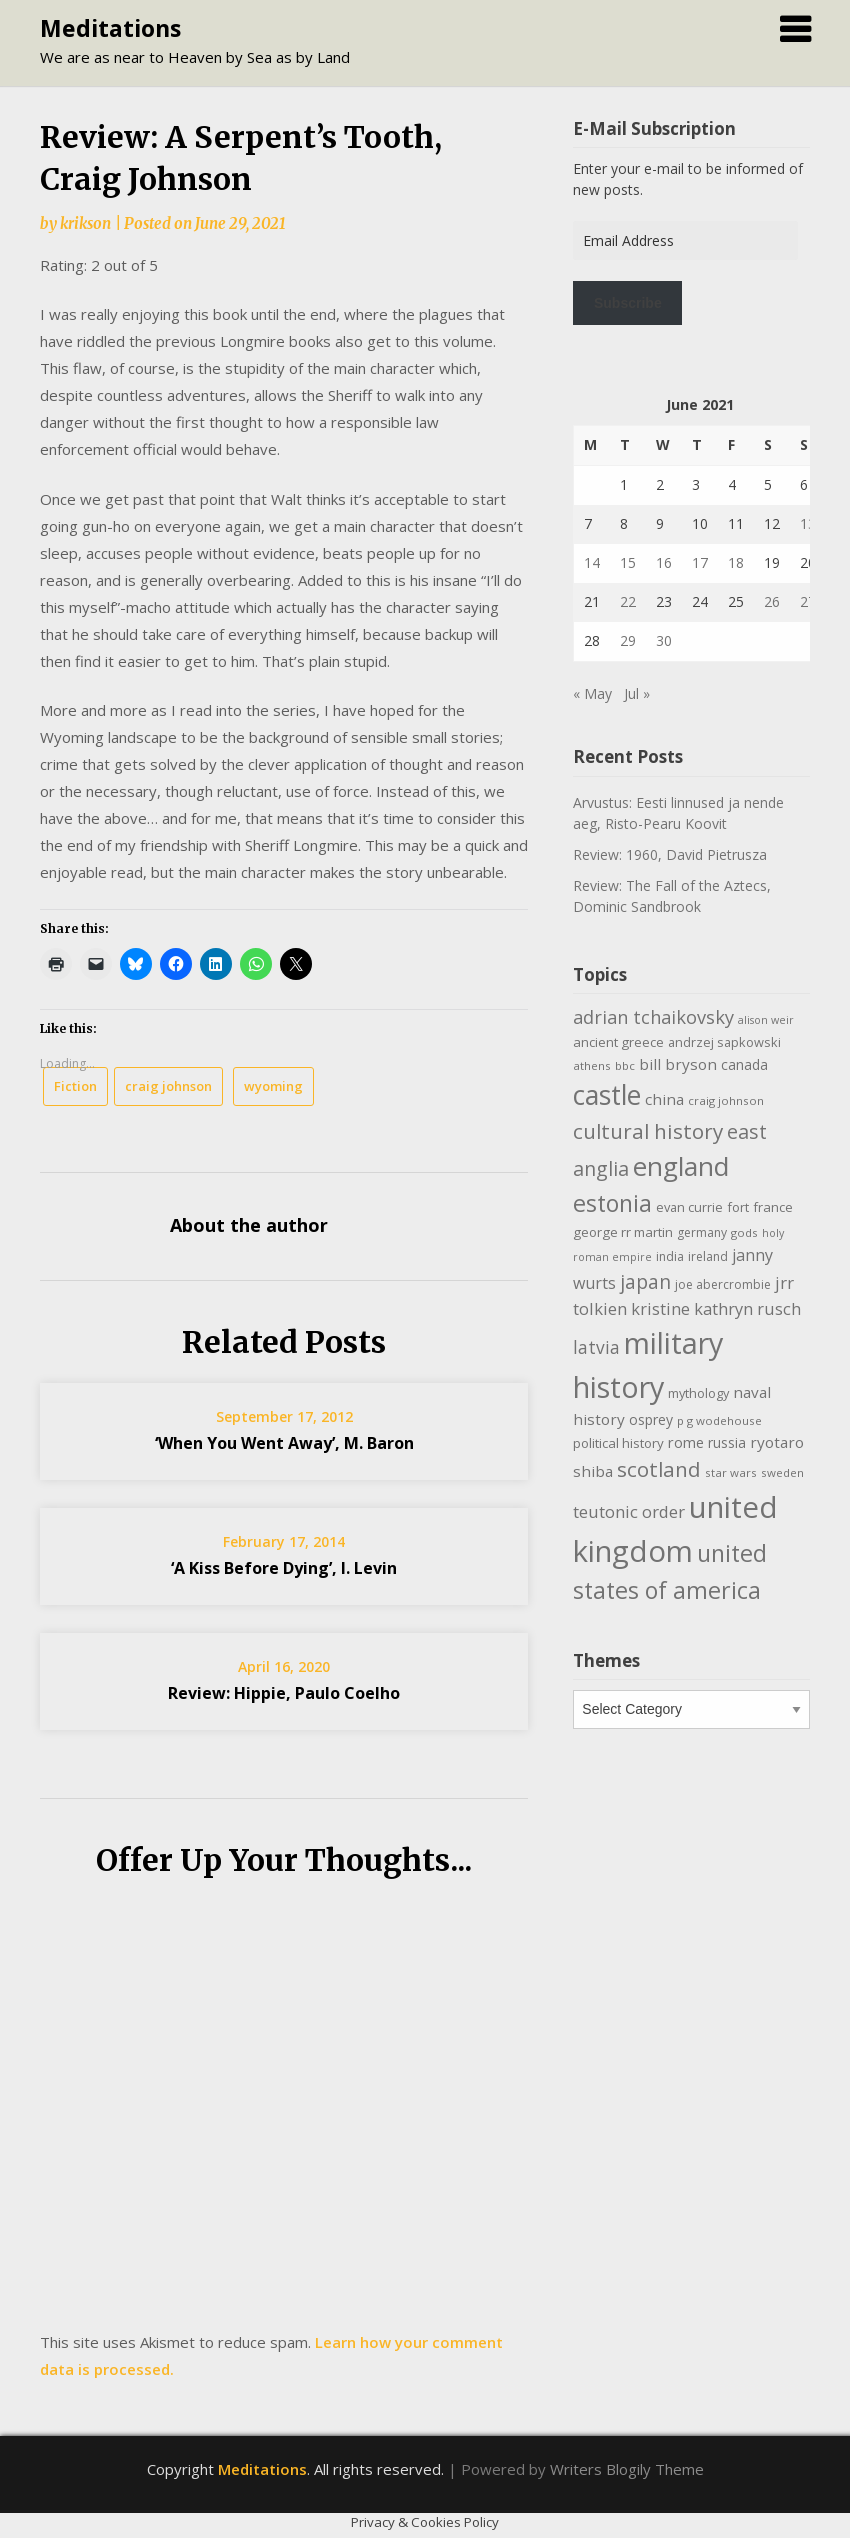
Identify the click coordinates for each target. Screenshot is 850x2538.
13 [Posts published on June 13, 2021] (808, 523)
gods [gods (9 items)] (744, 1232)
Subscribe (628, 303)
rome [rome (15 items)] (686, 1442)
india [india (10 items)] (670, 1256)
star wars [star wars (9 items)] (731, 1472)
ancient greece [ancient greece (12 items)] (618, 1042)
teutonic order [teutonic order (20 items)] (629, 1511)
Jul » (637, 693)
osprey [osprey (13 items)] (651, 1419)
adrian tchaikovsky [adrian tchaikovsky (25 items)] (653, 1017)
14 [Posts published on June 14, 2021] (592, 562)
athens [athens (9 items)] (592, 1065)
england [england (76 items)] (681, 1166)
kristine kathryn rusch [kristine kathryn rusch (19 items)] (716, 1308)
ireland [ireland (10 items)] (708, 1256)
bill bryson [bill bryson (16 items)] (678, 1064)
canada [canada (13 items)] (744, 1064)
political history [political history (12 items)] (618, 1443)
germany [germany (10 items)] (702, 1232)
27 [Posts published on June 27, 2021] (808, 601)
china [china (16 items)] (664, 1099)
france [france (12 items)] (773, 1207)
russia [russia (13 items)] (727, 1442)
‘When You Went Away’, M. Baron (284, 1443)
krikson (85, 223)
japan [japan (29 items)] (645, 1281)
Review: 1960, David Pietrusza (670, 854)
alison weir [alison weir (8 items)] (766, 1020)
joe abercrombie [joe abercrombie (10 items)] (723, 1284)
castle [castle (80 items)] (607, 1095)
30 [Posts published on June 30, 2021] (664, 640)
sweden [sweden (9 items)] (782, 1472)
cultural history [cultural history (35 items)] (648, 1131)
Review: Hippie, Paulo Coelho (284, 1693)
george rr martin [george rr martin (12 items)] (623, 1232)
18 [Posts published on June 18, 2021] (736, 562)
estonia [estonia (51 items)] (612, 1203)
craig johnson (168, 1086)
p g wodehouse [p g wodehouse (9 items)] (719, 1420)
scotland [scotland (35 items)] (659, 1469)
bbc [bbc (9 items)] (625, 1065)
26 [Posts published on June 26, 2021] (772, 601)
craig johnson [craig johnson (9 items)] (726, 1100)
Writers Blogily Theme (627, 2469)
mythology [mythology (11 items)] (698, 1393)
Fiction (75, 1086)
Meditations (110, 28)
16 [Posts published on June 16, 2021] (664, 562)
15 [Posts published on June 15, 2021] (628, 562)
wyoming (273, 1086)
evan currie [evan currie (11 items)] (689, 1207)
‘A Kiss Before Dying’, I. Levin (284, 1568)
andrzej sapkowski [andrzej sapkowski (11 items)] (724, 1042)
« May (592, 693)
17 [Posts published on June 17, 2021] (700, 562)
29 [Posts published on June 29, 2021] (628, 640)
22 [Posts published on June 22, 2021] (628, 601)
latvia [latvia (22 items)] (596, 1347)
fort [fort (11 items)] (738, 1207)
